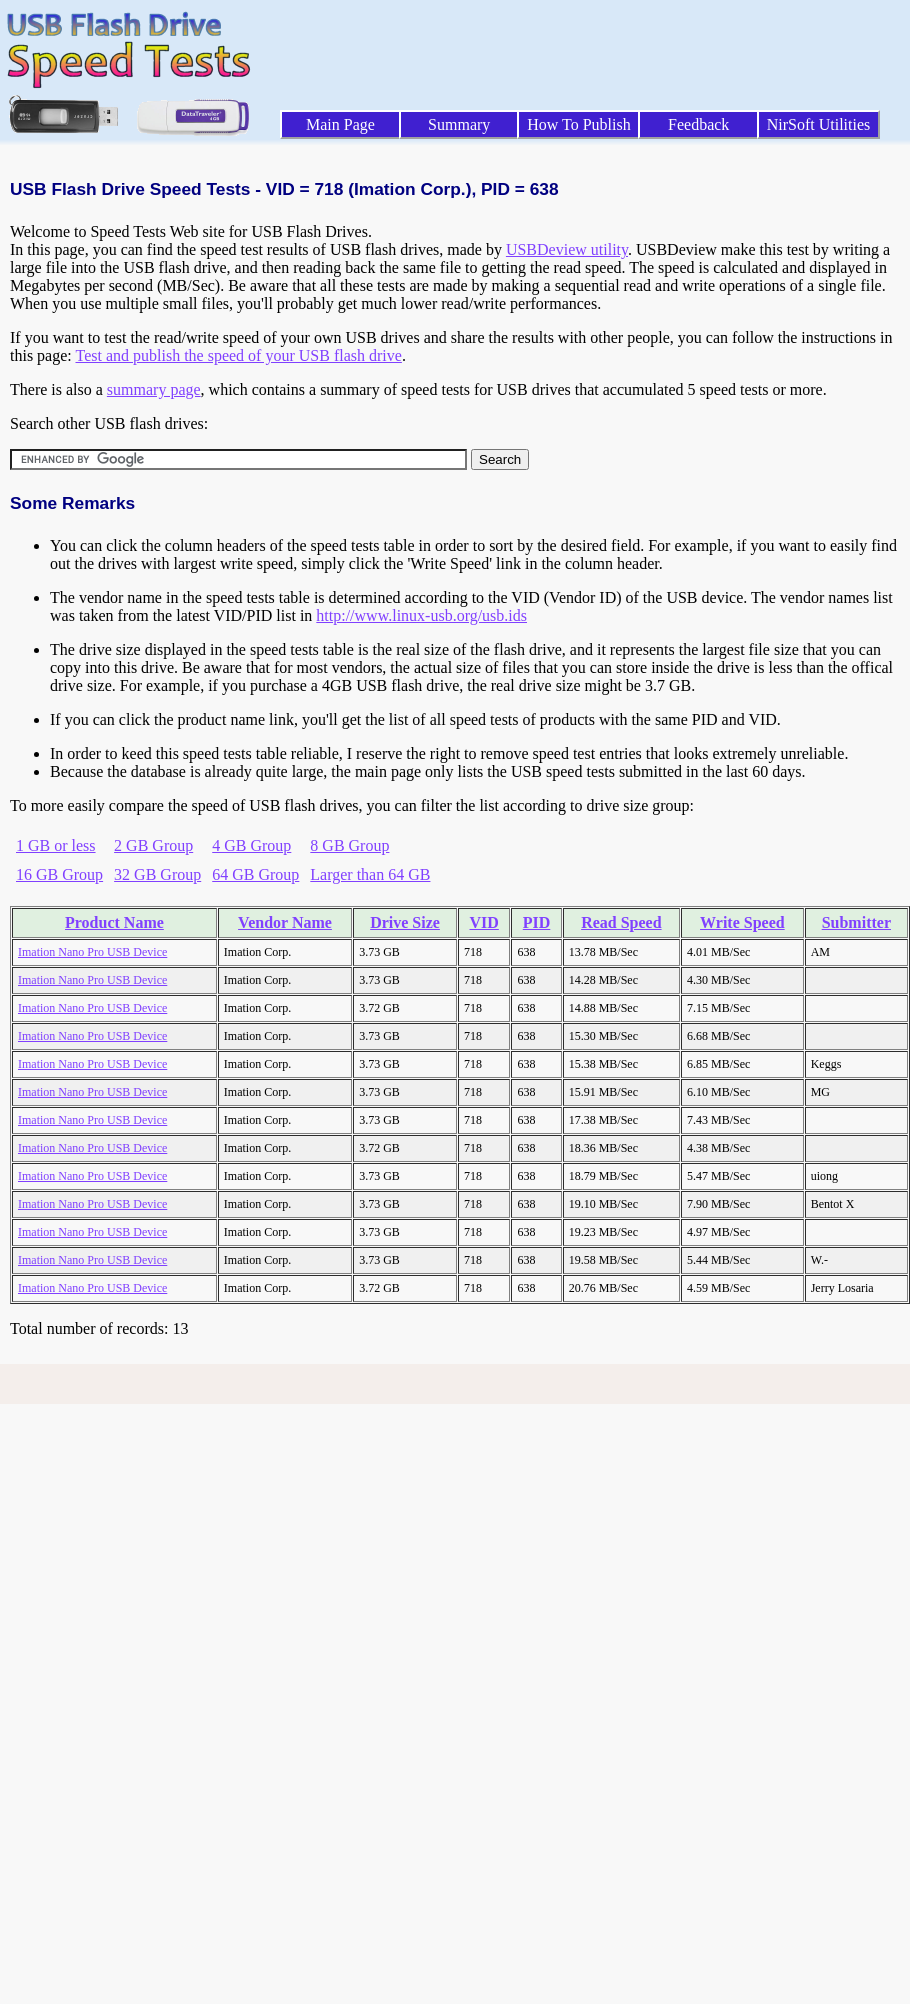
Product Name (114, 922)
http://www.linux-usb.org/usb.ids (421, 615)
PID (537, 922)
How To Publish (579, 124)
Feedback (698, 124)
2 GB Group (153, 845)
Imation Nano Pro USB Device (92, 952)
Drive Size (405, 922)
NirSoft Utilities (819, 124)
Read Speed (621, 922)
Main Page (340, 124)
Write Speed (742, 922)
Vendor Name (285, 922)
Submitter (856, 922)
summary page (154, 389)
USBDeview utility (567, 249)
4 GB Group (251, 845)
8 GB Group (349, 845)
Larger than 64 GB (370, 874)
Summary (459, 124)
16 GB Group (59, 874)
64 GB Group (255, 874)
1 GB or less (56, 845)
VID (484, 922)
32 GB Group (157, 874)
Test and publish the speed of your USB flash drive (238, 355)
